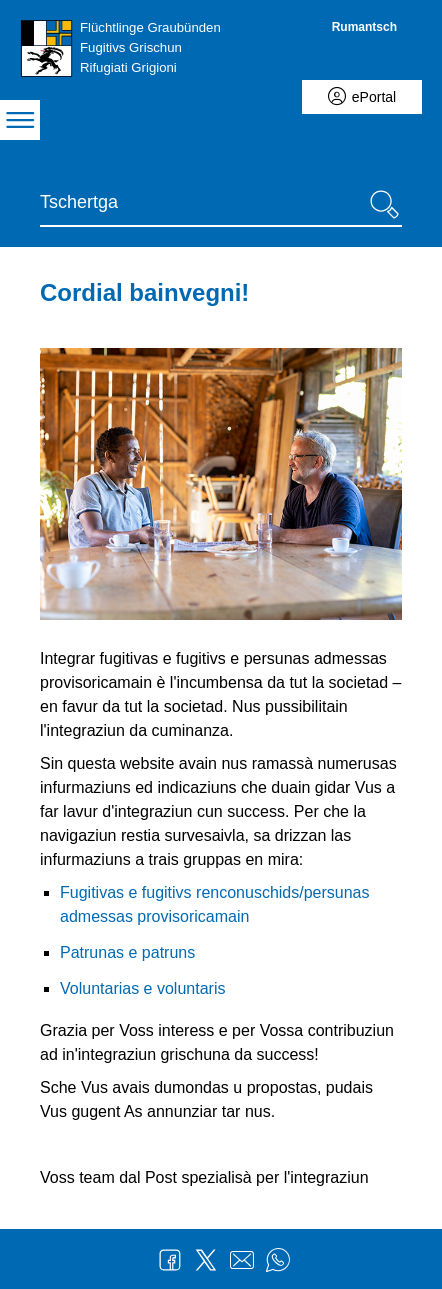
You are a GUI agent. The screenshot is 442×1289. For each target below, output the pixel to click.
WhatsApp (278, 1260)
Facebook (170, 1260)
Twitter (206, 1260)
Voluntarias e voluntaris (142, 988)
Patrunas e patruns (127, 952)
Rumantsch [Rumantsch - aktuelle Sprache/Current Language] (364, 27)
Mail (242, 1260)
